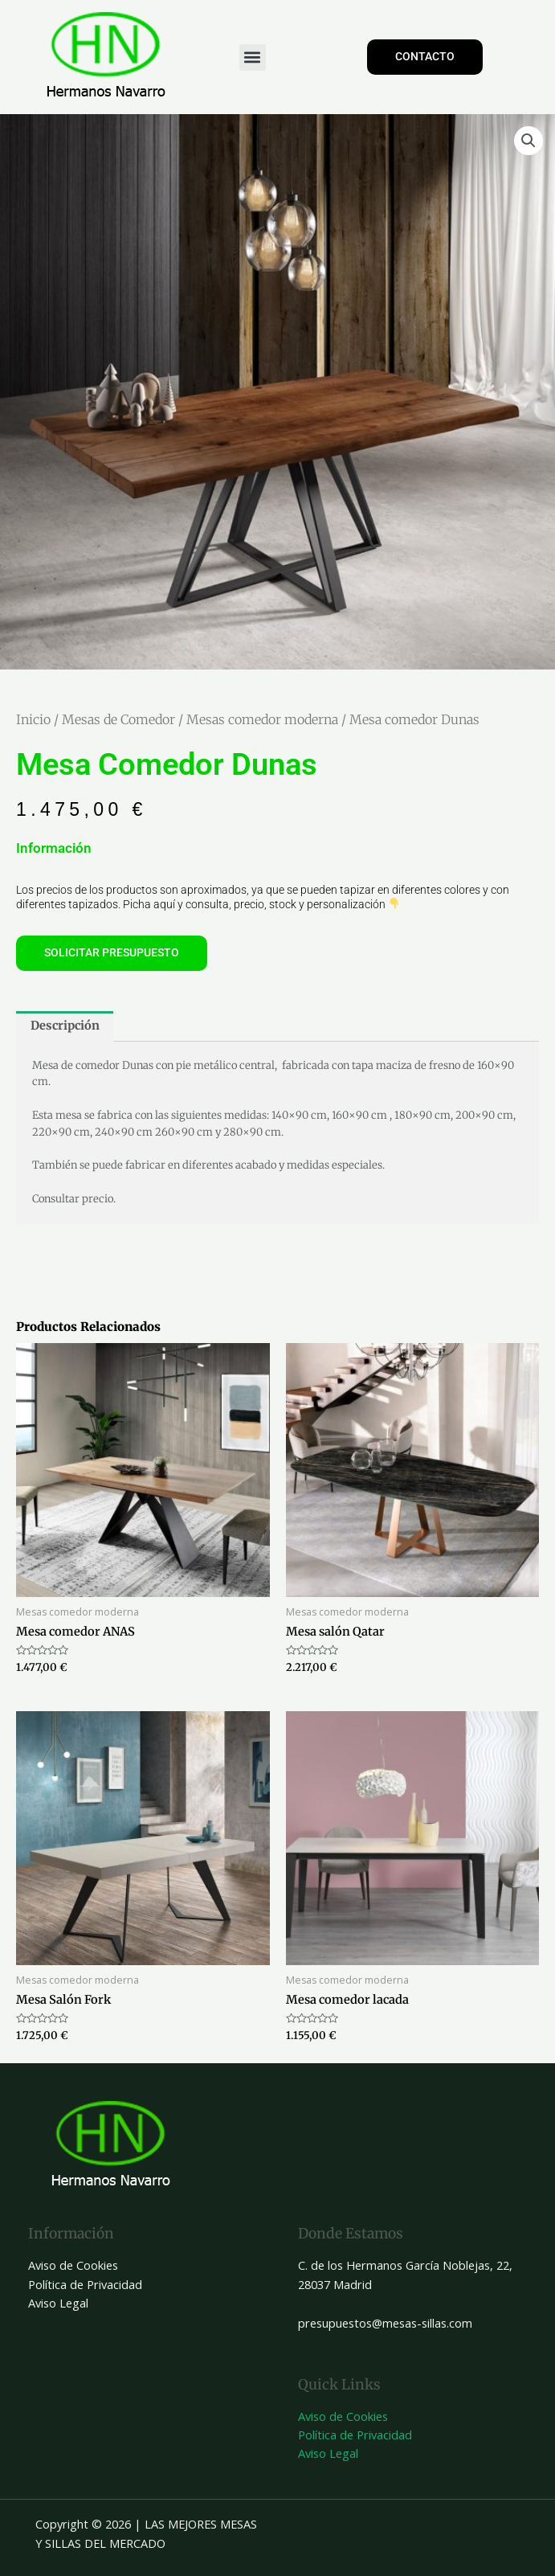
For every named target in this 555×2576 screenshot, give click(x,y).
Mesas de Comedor (118, 719)
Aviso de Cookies (73, 2265)
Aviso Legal (58, 2303)
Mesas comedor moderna (262, 719)
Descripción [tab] (65, 1025)
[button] (252, 57)
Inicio (33, 719)
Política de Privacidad (85, 2284)
